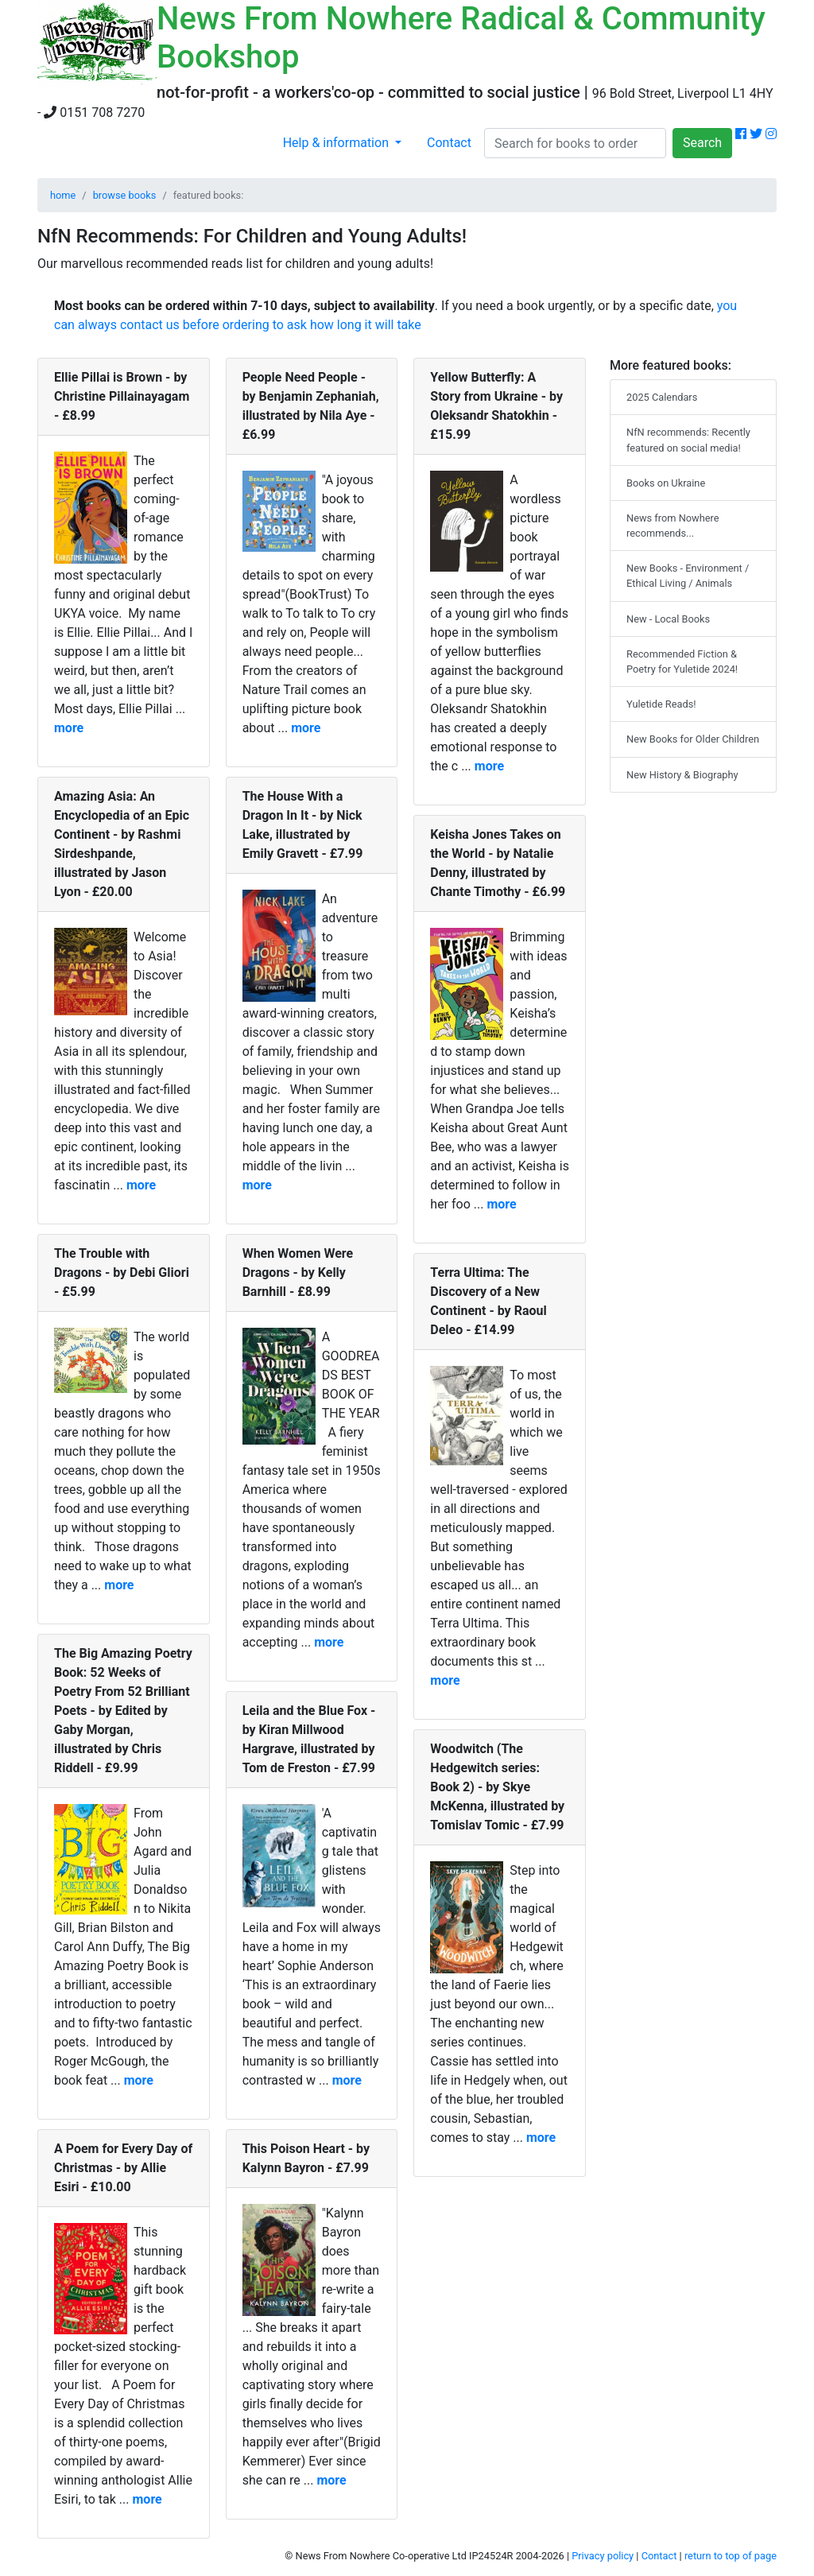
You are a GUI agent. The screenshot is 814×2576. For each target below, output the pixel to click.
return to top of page (730, 2556)
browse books (125, 195)
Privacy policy (603, 2556)
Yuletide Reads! (661, 704)
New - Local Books (668, 619)
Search (702, 142)
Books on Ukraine (665, 483)
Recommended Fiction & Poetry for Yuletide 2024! (682, 661)
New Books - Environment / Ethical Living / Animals (687, 575)
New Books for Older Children (692, 739)
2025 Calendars (661, 397)
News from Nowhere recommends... (672, 525)
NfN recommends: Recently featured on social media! (688, 439)
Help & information (337, 142)
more (68, 727)
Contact (449, 142)
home (63, 195)
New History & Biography (682, 775)
